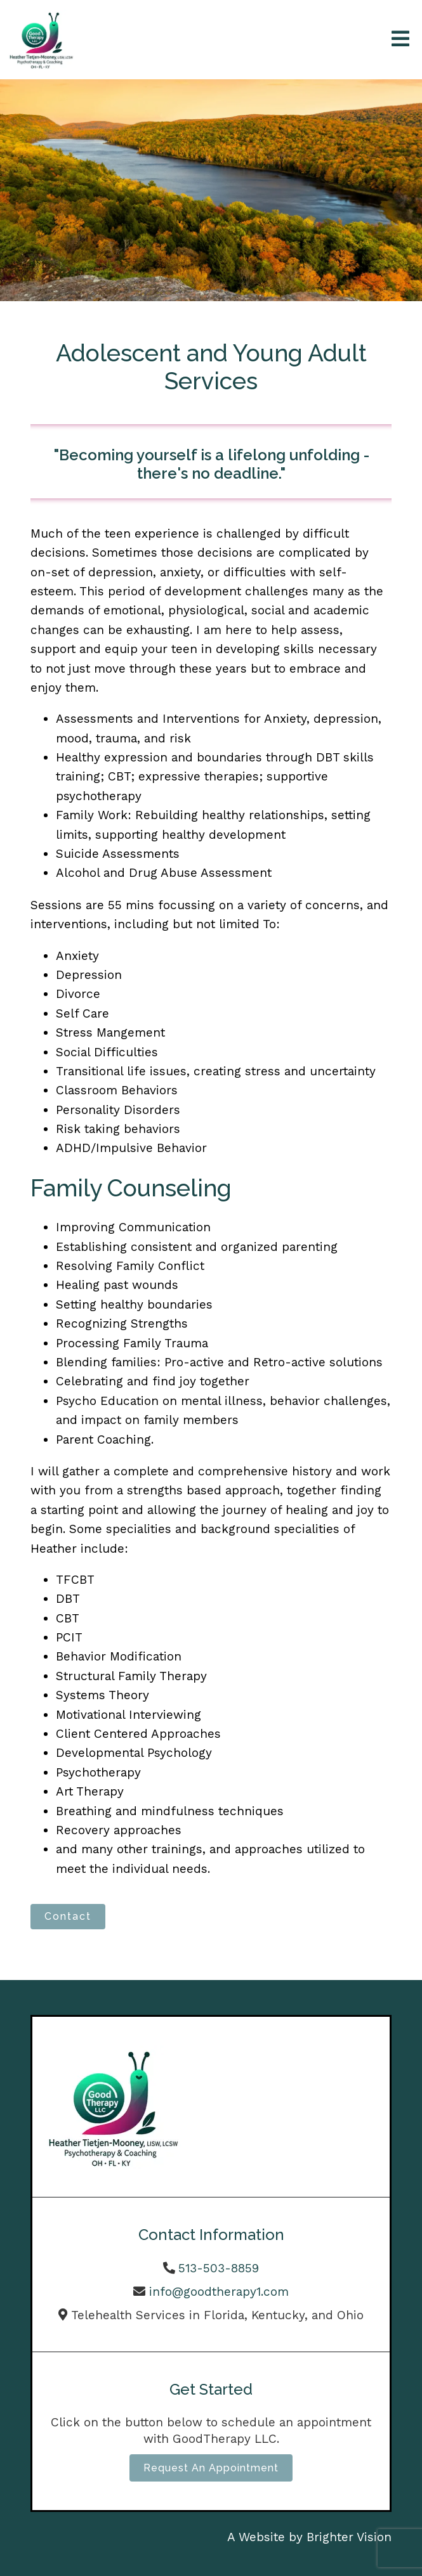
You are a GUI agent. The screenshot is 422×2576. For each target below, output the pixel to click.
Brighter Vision (349, 2537)
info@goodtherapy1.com (219, 2291)
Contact (67, 1916)
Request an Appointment (211, 2468)
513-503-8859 (218, 2268)
